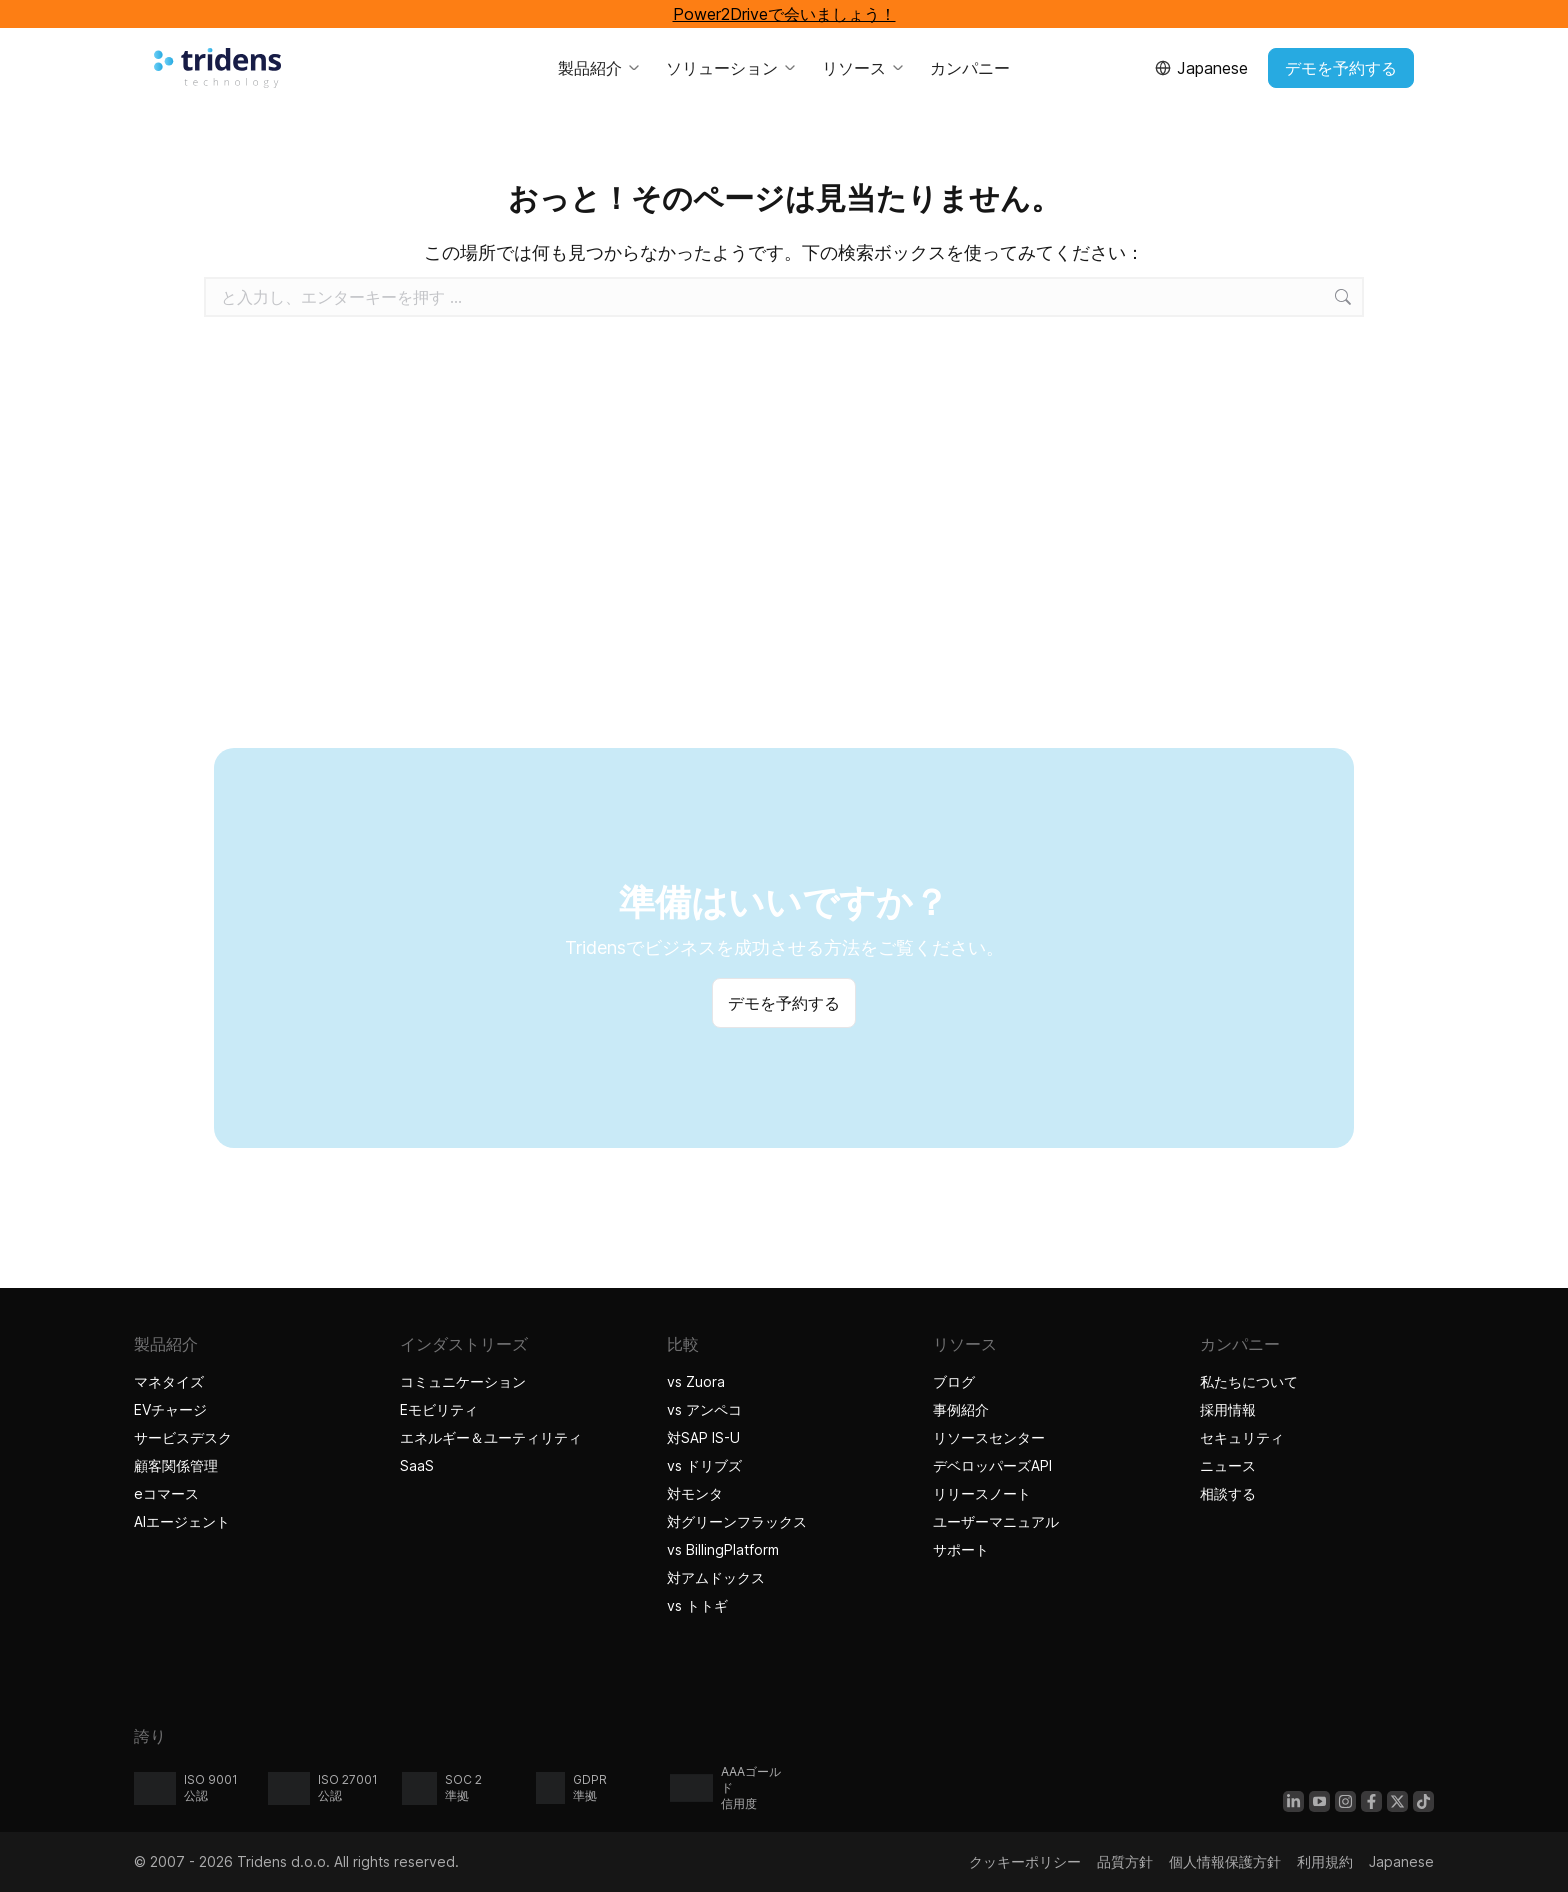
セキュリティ (1242, 1437)
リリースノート (982, 1493)
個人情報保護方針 (1225, 1861)
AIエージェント (184, 1521)
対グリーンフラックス (737, 1521)
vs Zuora (696, 1381)
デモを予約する (1341, 68)
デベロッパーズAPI (992, 1465)
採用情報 (1228, 1409)
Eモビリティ (439, 1409)
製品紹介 (600, 68)
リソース (864, 68)
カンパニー (970, 68)
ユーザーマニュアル (996, 1521)
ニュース (1228, 1465)
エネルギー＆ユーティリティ (491, 1437)
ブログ (954, 1381)
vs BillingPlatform (723, 1549)
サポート (961, 1549)
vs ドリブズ (704, 1465)
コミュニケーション (463, 1381)
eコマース (166, 1493)
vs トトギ (697, 1605)
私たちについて (1249, 1381)
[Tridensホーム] (217, 68)
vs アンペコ (704, 1409)
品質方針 (1125, 1861)
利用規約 (1325, 1861)
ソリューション (732, 68)
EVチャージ (170, 1409)
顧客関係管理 (176, 1465)
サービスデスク (183, 1437)
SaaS (417, 1465)
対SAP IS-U (703, 1437)
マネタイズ (169, 1381)
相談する (1228, 1493)
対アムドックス (716, 1577)
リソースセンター (989, 1437)
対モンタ (695, 1493)
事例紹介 (963, 1409)
